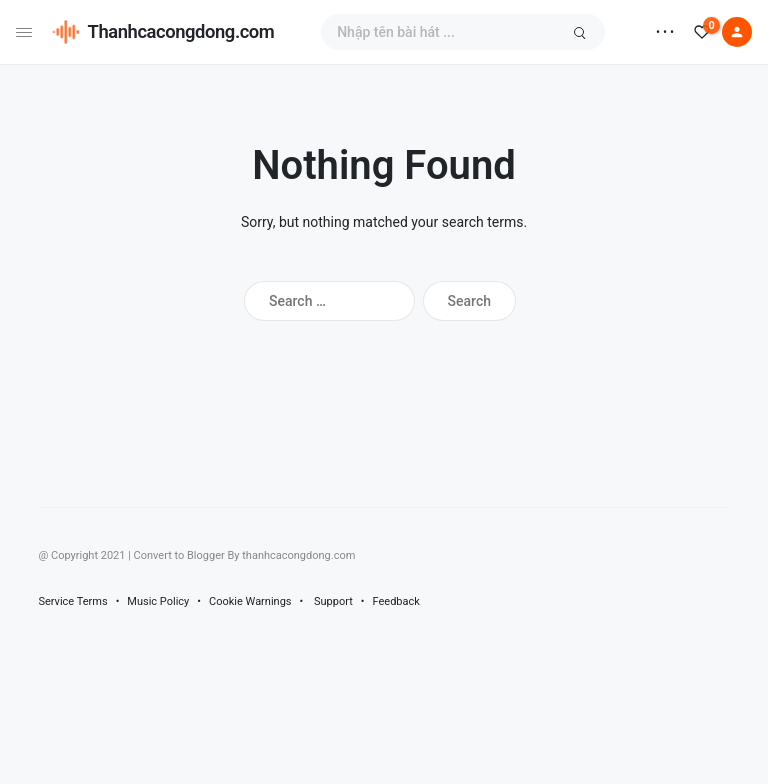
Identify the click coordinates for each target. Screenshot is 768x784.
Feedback (396, 601)
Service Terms (72, 601)
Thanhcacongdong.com (181, 31)
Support (333, 601)
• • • (665, 32)
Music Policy (158, 601)
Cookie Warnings (250, 601)
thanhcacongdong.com (298, 555)
